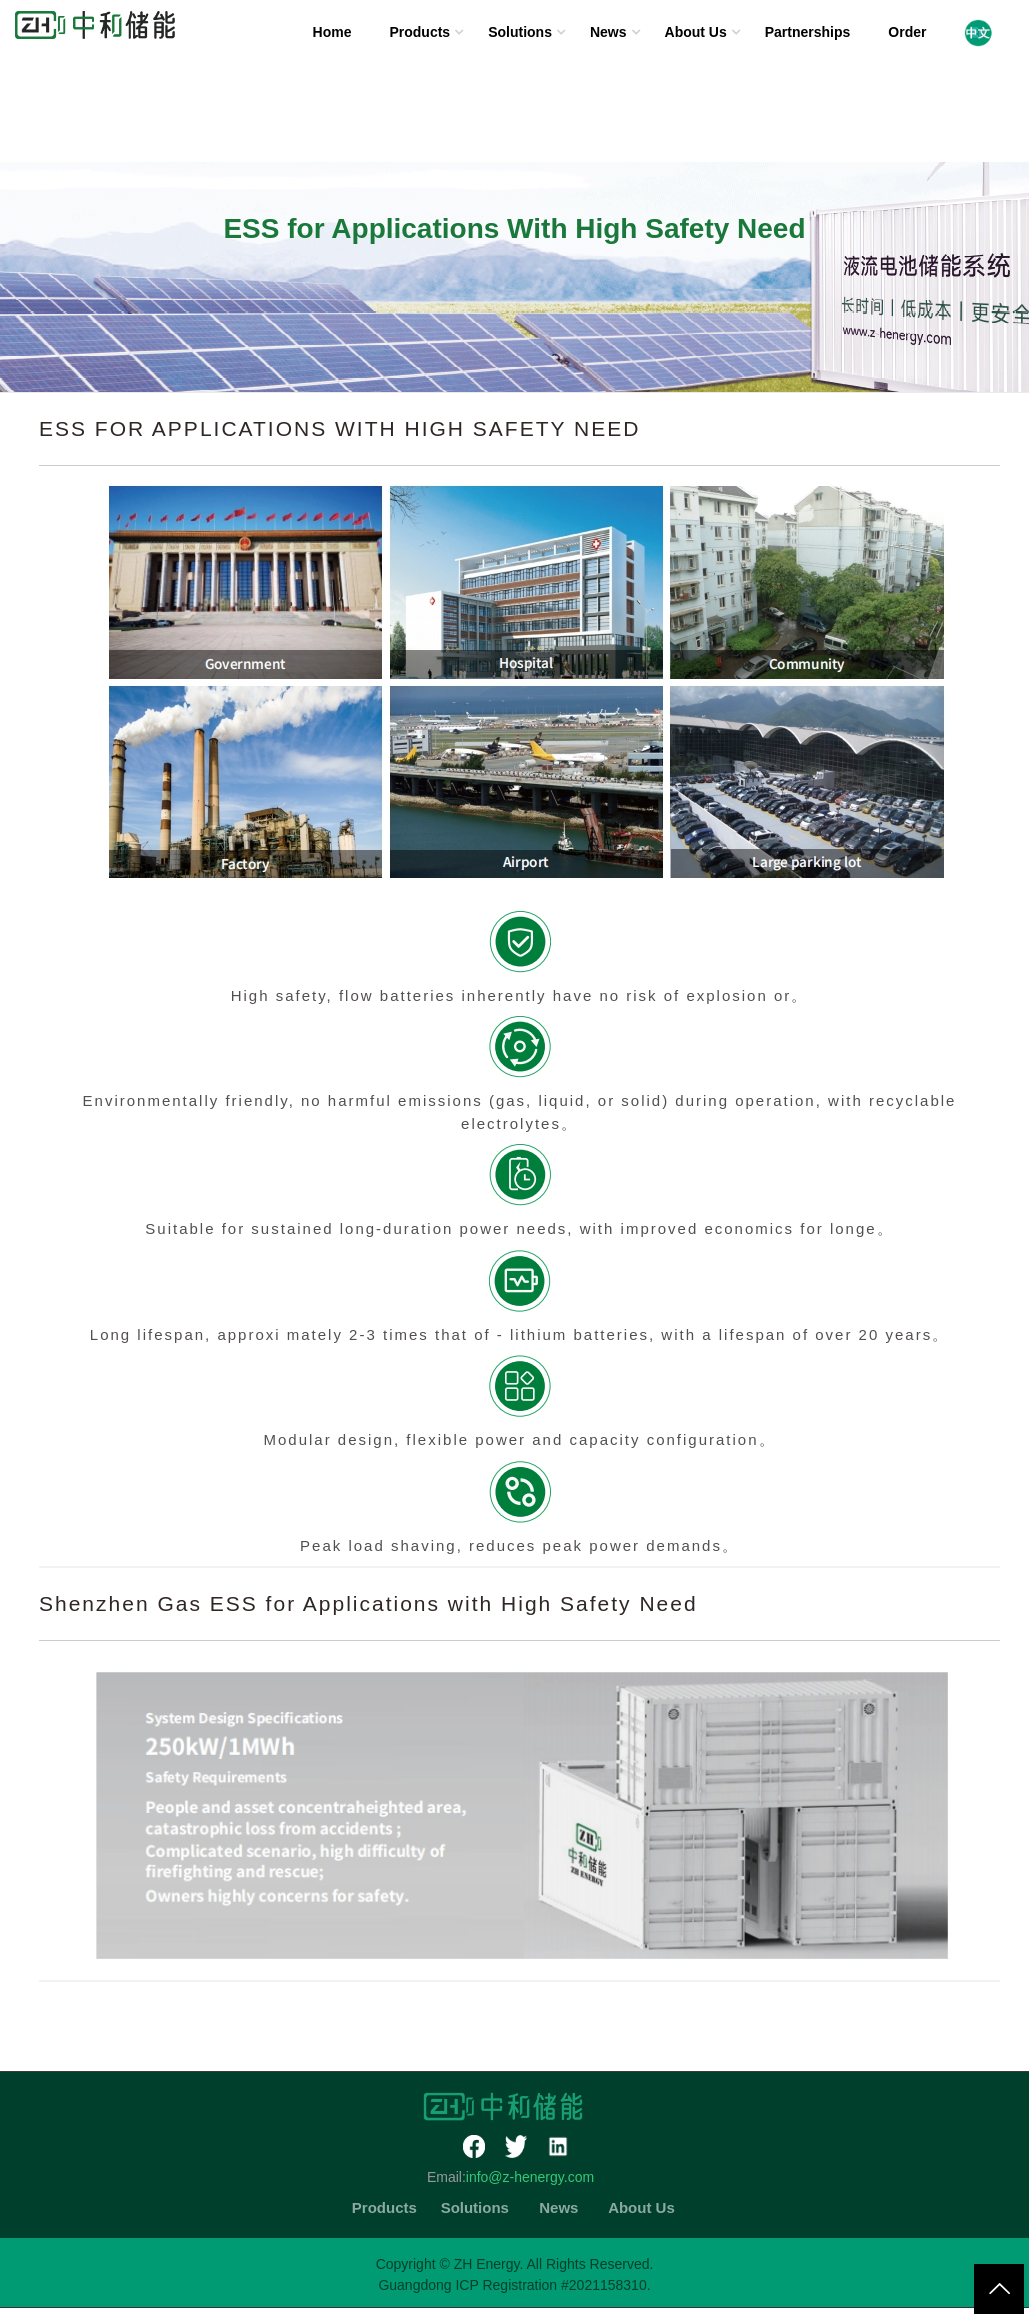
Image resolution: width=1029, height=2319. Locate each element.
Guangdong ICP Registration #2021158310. (514, 2285)
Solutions (520, 32)
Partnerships (808, 32)
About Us (696, 32)
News (608, 32)
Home (332, 32)
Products (419, 32)
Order (907, 32)
